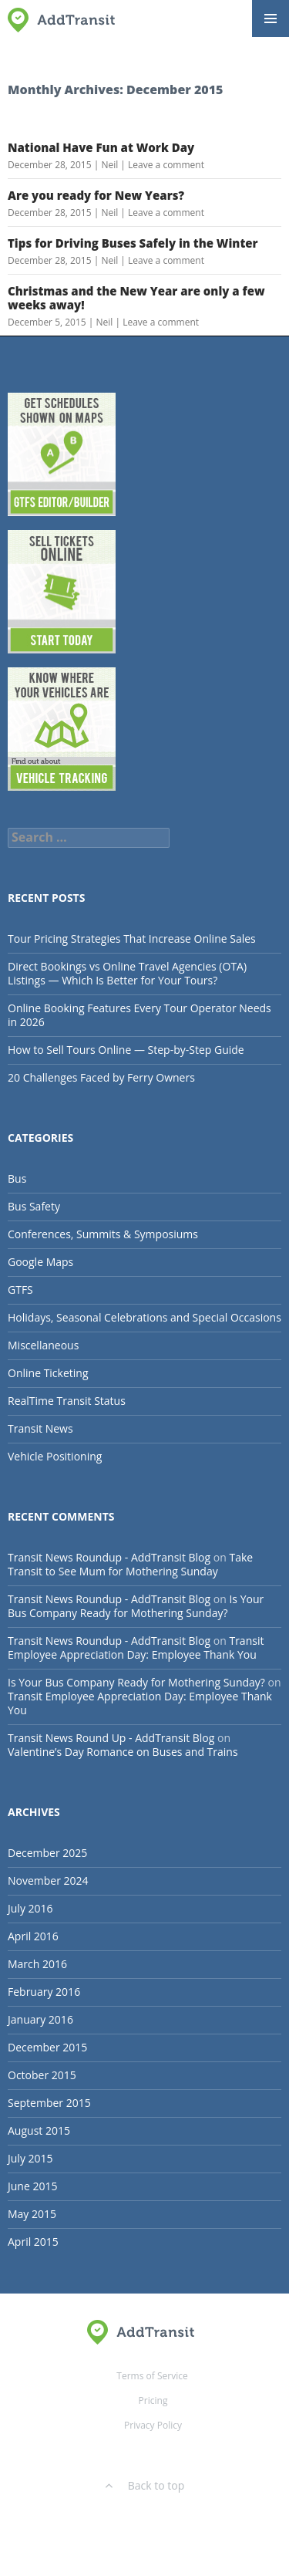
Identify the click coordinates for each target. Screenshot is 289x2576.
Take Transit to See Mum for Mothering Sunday (130, 1564)
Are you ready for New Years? (96, 195)
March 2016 (37, 1963)
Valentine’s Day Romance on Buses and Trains (123, 1751)
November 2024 (48, 1880)
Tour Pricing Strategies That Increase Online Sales (132, 938)
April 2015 (33, 2241)
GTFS (20, 1289)
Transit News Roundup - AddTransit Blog (109, 1557)
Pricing (153, 2400)
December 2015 (47, 2047)
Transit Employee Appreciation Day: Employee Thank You (136, 1647)
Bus (17, 1178)
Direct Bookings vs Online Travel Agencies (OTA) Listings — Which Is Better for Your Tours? (127, 973)
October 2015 (42, 2075)
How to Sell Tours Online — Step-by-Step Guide (126, 1049)
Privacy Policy (153, 2425)
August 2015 (39, 2130)
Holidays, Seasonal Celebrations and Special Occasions (144, 1317)
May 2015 (32, 2213)
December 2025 (47, 1852)
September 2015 (49, 2102)
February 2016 (44, 1991)
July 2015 (30, 2158)
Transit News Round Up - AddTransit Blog (111, 1737)
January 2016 (40, 2019)
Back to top (145, 2485)
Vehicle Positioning (55, 1456)
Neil (109, 164)
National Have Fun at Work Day (101, 147)
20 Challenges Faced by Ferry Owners (101, 1077)
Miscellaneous (43, 1345)
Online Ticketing (48, 1373)
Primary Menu (270, 18)
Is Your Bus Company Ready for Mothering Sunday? (136, 1606)
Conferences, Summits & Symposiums (103, 1234)
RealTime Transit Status (67, 1400)
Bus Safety (34, 1206)
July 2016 (30, 1908)
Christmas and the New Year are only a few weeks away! (136, 297)
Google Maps (40, 1261)
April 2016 (33, 1936)
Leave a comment (166, 164)
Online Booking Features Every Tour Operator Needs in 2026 (139, 1015)
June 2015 (32, 2186)
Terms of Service (151, 2375)
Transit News (40, 1428)
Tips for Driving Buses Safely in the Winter (133, 243)
